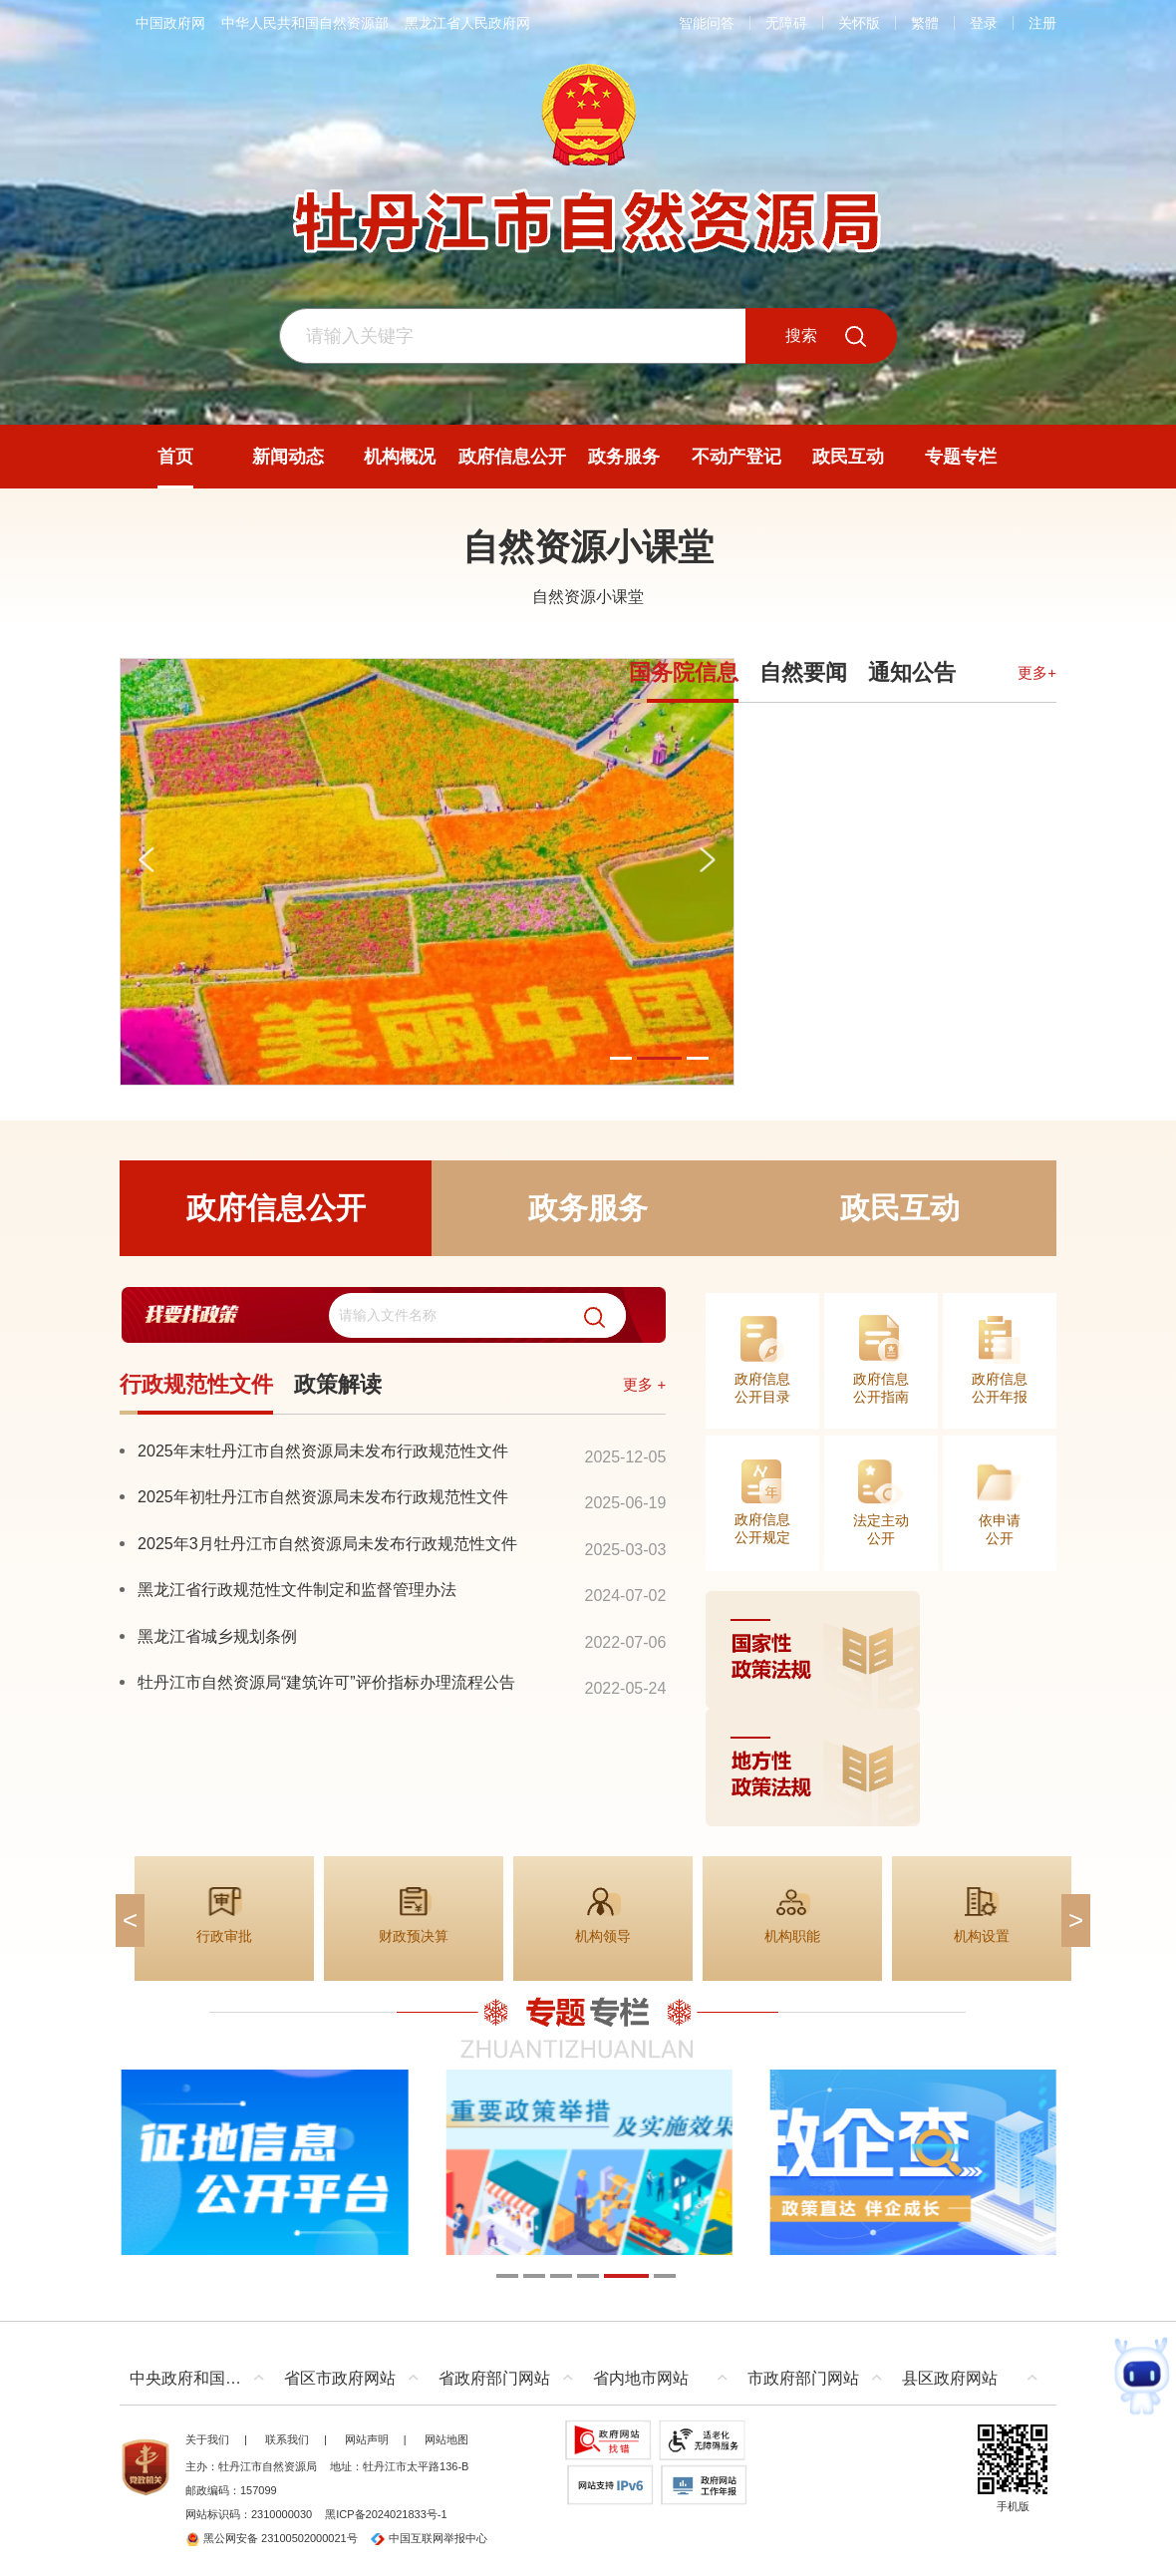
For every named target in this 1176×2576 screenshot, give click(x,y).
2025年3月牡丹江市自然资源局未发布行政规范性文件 (327, 1543)
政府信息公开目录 (762, 1388)
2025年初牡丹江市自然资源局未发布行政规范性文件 (323, 1496)
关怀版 (859, 23)
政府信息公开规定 (762, 1528)
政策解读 (338, 1384)
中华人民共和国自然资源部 (305, 23)
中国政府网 (170, 23)
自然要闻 (803, 672)
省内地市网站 (641, 2378)
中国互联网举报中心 (429, 2538)
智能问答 (707, 23)
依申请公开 (1000, 1529)
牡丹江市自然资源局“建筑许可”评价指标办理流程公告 (326, 1682)
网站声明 (367, 2439)
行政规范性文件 (196, 1384)
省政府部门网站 (494, 2378)
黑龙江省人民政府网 (467, 23)
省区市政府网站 (340, 2378)
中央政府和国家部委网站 (202, 2378)
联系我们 (287, 2439)
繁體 (925, 23)
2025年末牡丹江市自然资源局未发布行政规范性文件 (323, 1450)
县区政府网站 (950, 2378)
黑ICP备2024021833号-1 (385, 2514)
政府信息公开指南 (881, 1388)
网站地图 (446, 2439)
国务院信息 (683, 672)
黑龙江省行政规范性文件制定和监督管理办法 (297, 1589)
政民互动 (900, 1207)
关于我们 (207, 2439)
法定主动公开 (881, 1529)
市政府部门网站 (803, 2378)
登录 (984, 23)
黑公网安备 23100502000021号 (271, 2538)
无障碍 (786, 23)
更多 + (644, 1384)
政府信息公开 (276, 1207)
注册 (1042, 23)
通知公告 (912, 672)
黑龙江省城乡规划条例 (217, 1636)
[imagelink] (881, 1708)
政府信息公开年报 (1000, 1388)
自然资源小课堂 (588, 546)
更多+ (1037, 672)
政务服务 (588, 1207)
